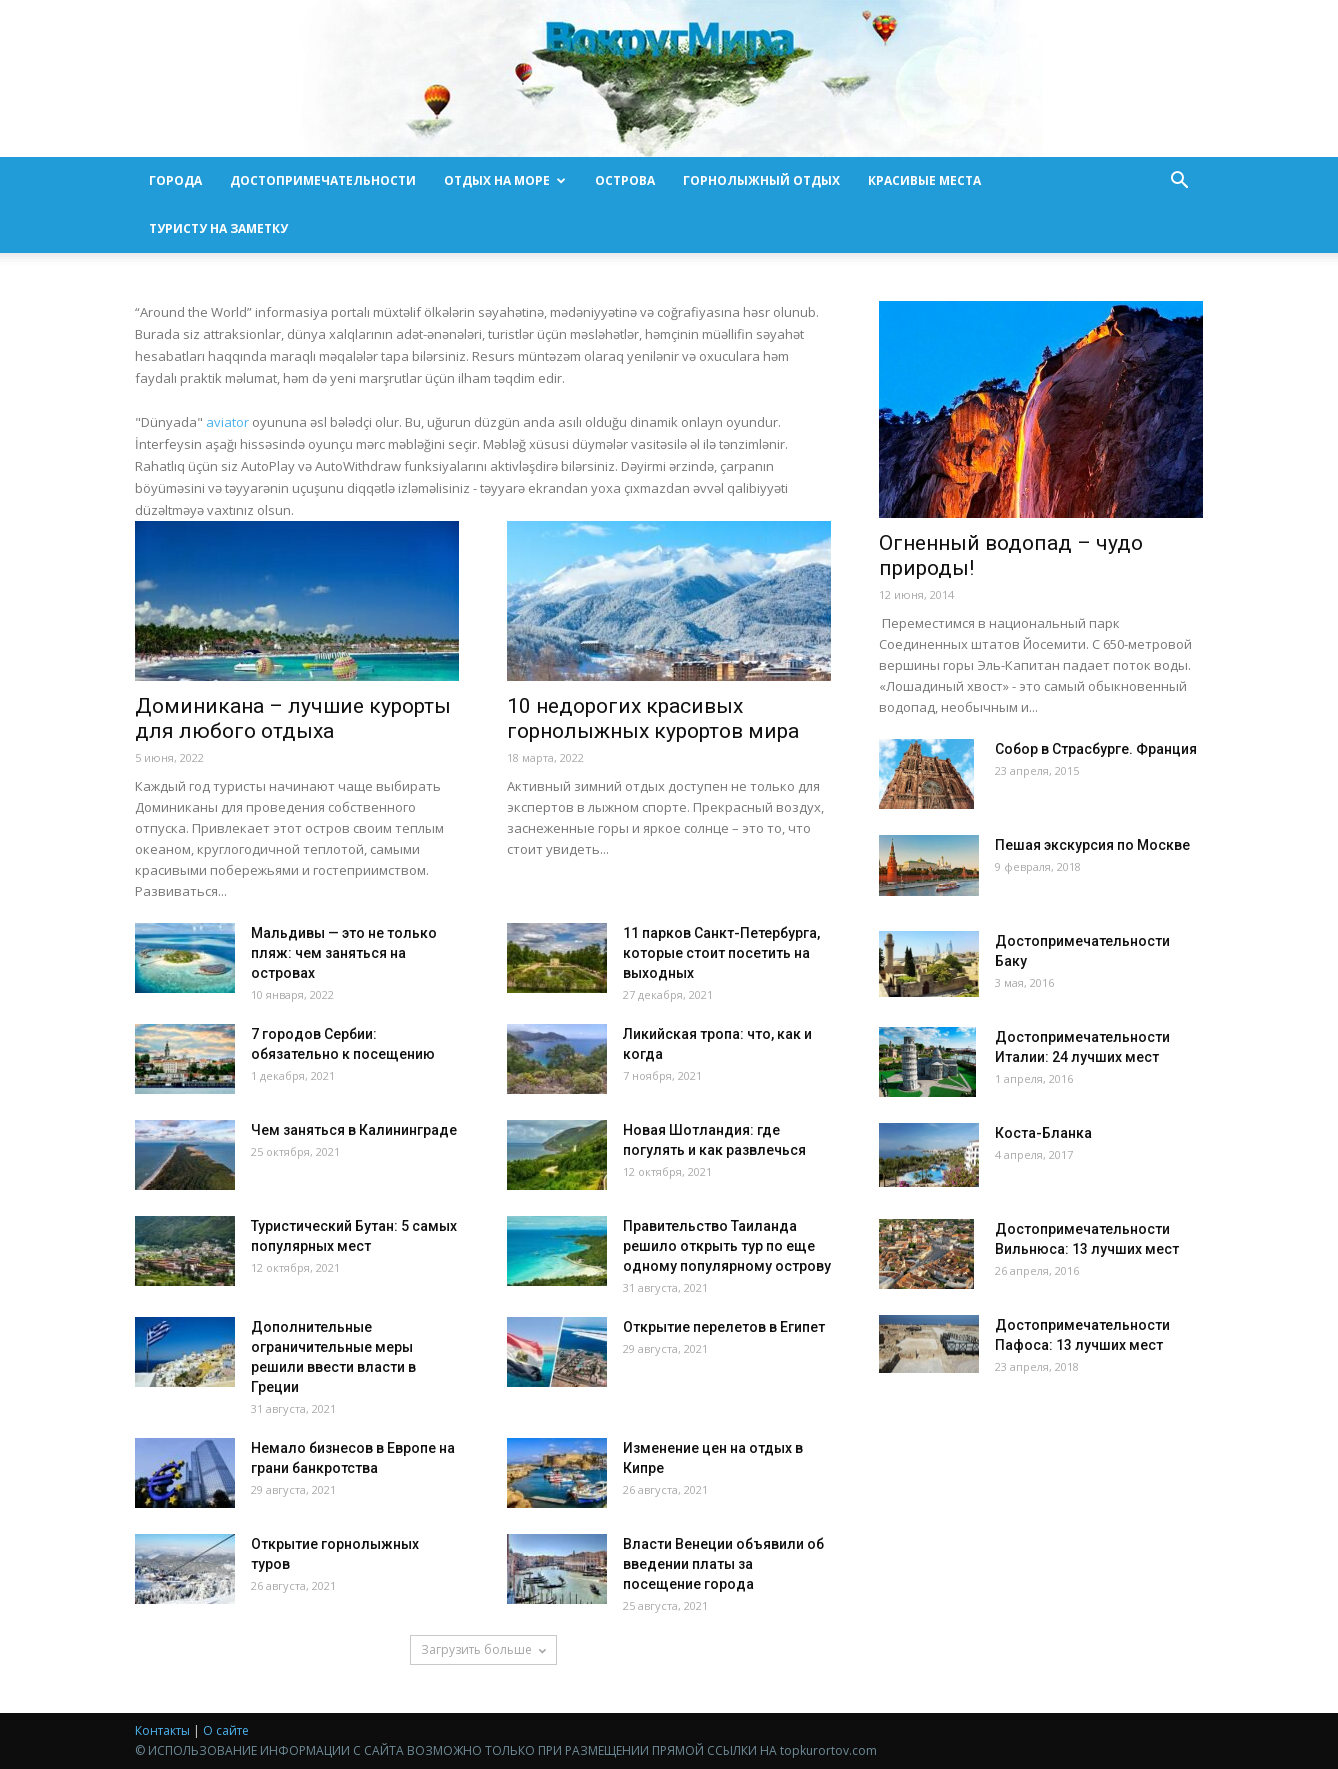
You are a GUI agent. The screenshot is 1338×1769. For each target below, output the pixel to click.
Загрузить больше (483, 1649)
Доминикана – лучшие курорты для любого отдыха (293, 718)
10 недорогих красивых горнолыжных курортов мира (653, 718)
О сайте (226, 1730)
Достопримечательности (323, 180)
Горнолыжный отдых (761, 180)
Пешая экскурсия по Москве (1092, 845)
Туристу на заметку (218, 228)
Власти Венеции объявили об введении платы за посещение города (723, 1564)
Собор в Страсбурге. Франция (1096, 749)
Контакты (162, 1730)
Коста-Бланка (1043, 1133)
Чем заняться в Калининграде (354, 1130)
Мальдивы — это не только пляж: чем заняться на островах (344, 953)
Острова (625, 180)
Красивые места (924, 180)
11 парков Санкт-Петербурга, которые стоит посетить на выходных (721, 953)
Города (175, 180)
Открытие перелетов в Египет (724, 1327)
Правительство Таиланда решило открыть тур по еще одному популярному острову (727, 1246)
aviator (227, 422)
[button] (1179, 182)
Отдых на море (505, 180)
